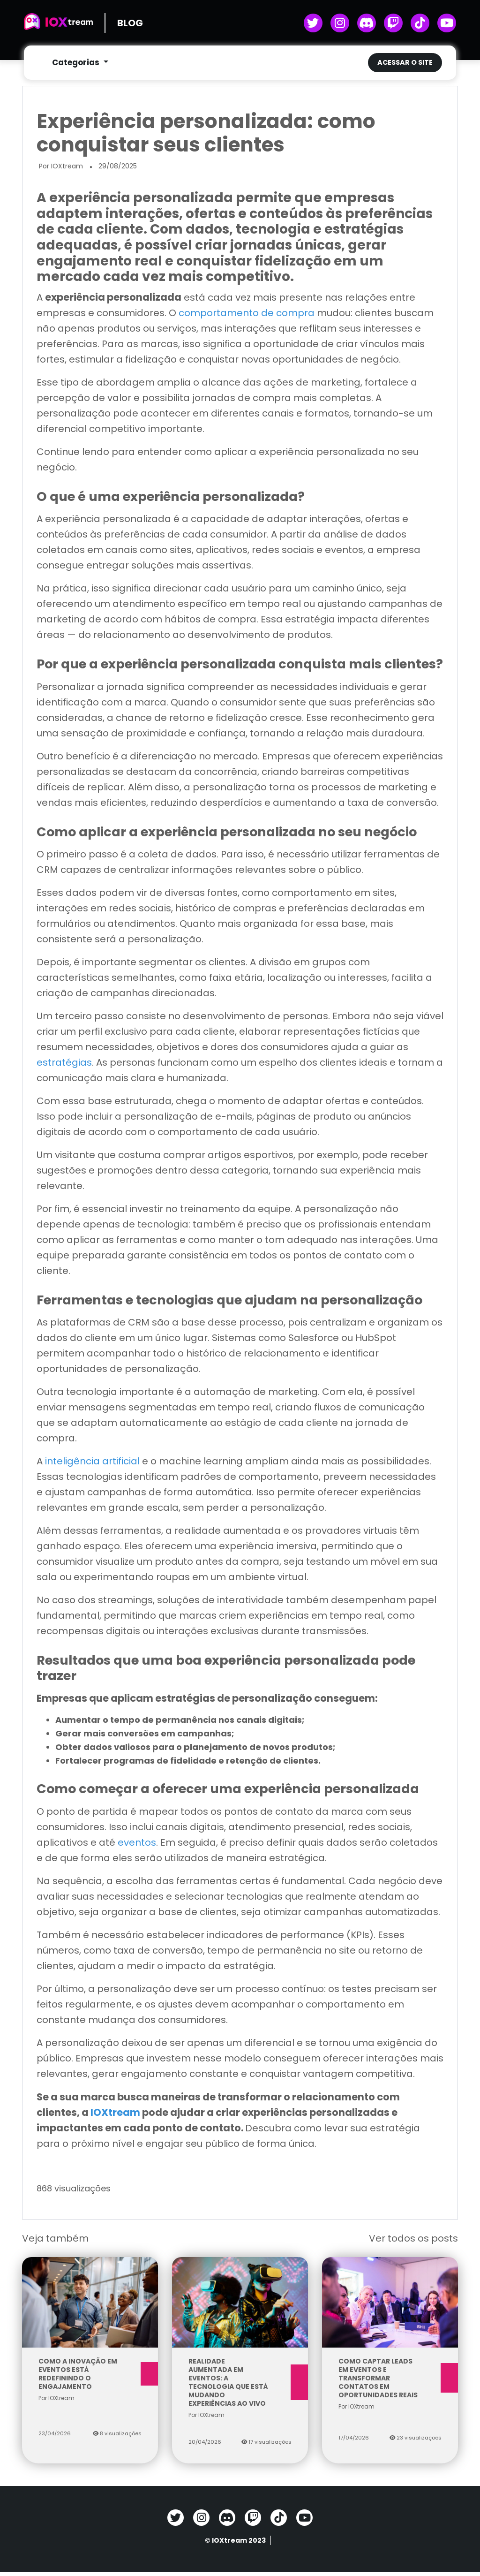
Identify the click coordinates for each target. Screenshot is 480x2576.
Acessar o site (405, 63)
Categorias (76, 63)
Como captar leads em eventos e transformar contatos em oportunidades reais (390, 2382)
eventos (137, 1846)
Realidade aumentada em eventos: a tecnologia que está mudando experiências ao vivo (240, 2386)
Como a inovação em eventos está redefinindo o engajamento (90, 2378)
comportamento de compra (247, 317)
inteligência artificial (92, 1465)
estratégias (64, 1066)
